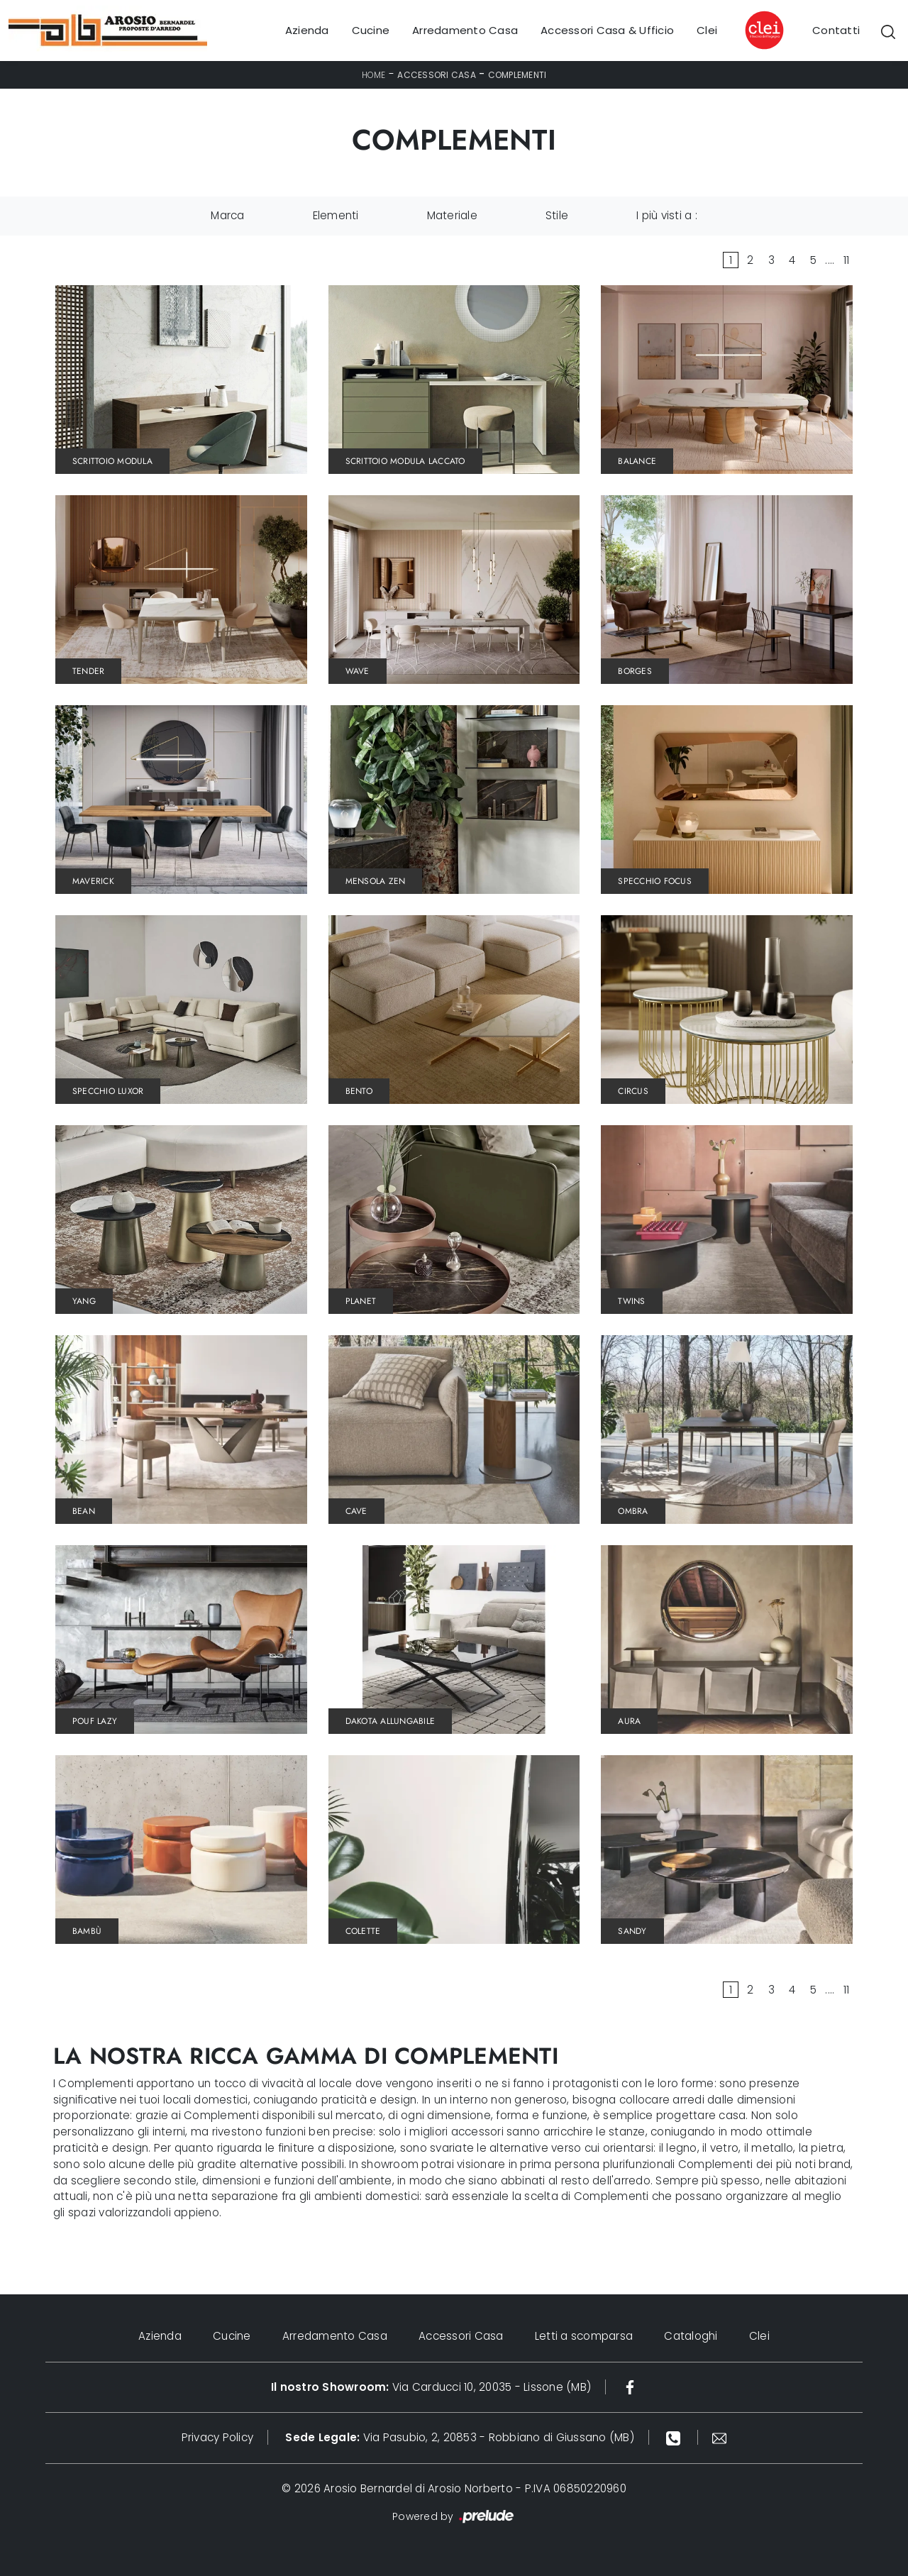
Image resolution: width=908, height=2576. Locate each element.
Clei (707, 30)
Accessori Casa (436, 75)
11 (846, 260)
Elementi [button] (336, 215)
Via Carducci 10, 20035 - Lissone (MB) (431, 2386)
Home (374, 75)
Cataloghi (690, 2335)
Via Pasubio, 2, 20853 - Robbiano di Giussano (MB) (459, 2437)
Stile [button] (557, 215)
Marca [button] (227, 215)
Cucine (371, 30)
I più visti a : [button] (666, 215)
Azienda (307, 30)
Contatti (836, 30)
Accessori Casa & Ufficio (607, 30)
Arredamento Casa (465, 30)
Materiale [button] (452, 215)
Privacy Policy (218, 2437)
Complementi (517, 75)
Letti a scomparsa (584, 2335)
